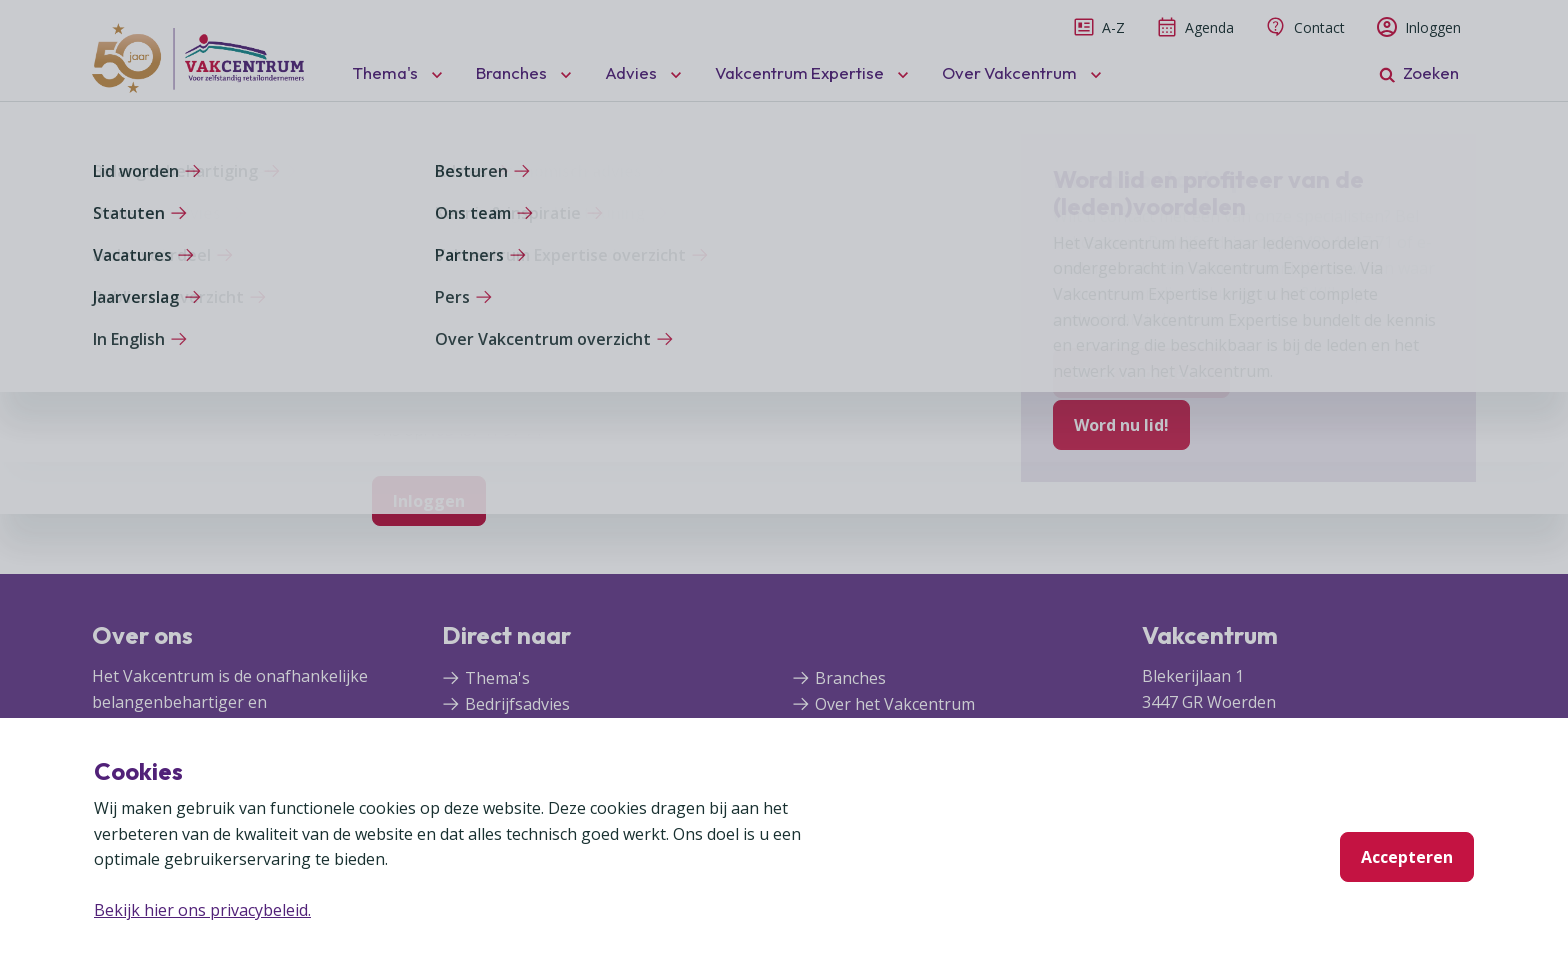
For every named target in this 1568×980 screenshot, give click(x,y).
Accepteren (1407, 857)
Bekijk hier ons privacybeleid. (202, 910)
